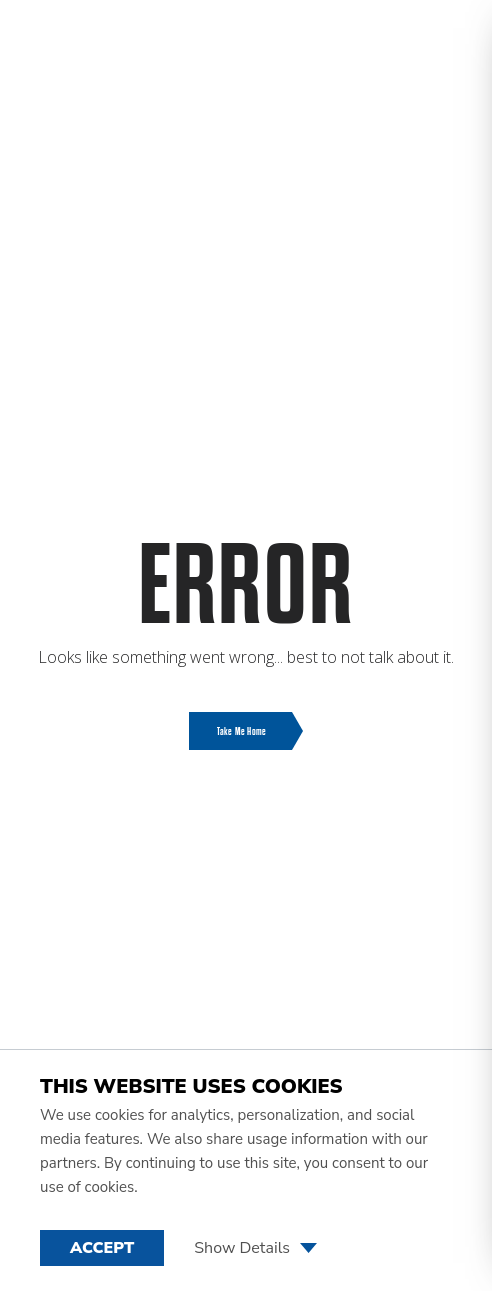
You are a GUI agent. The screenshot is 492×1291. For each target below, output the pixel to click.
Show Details (255, 1248)
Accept (102, 1248)
